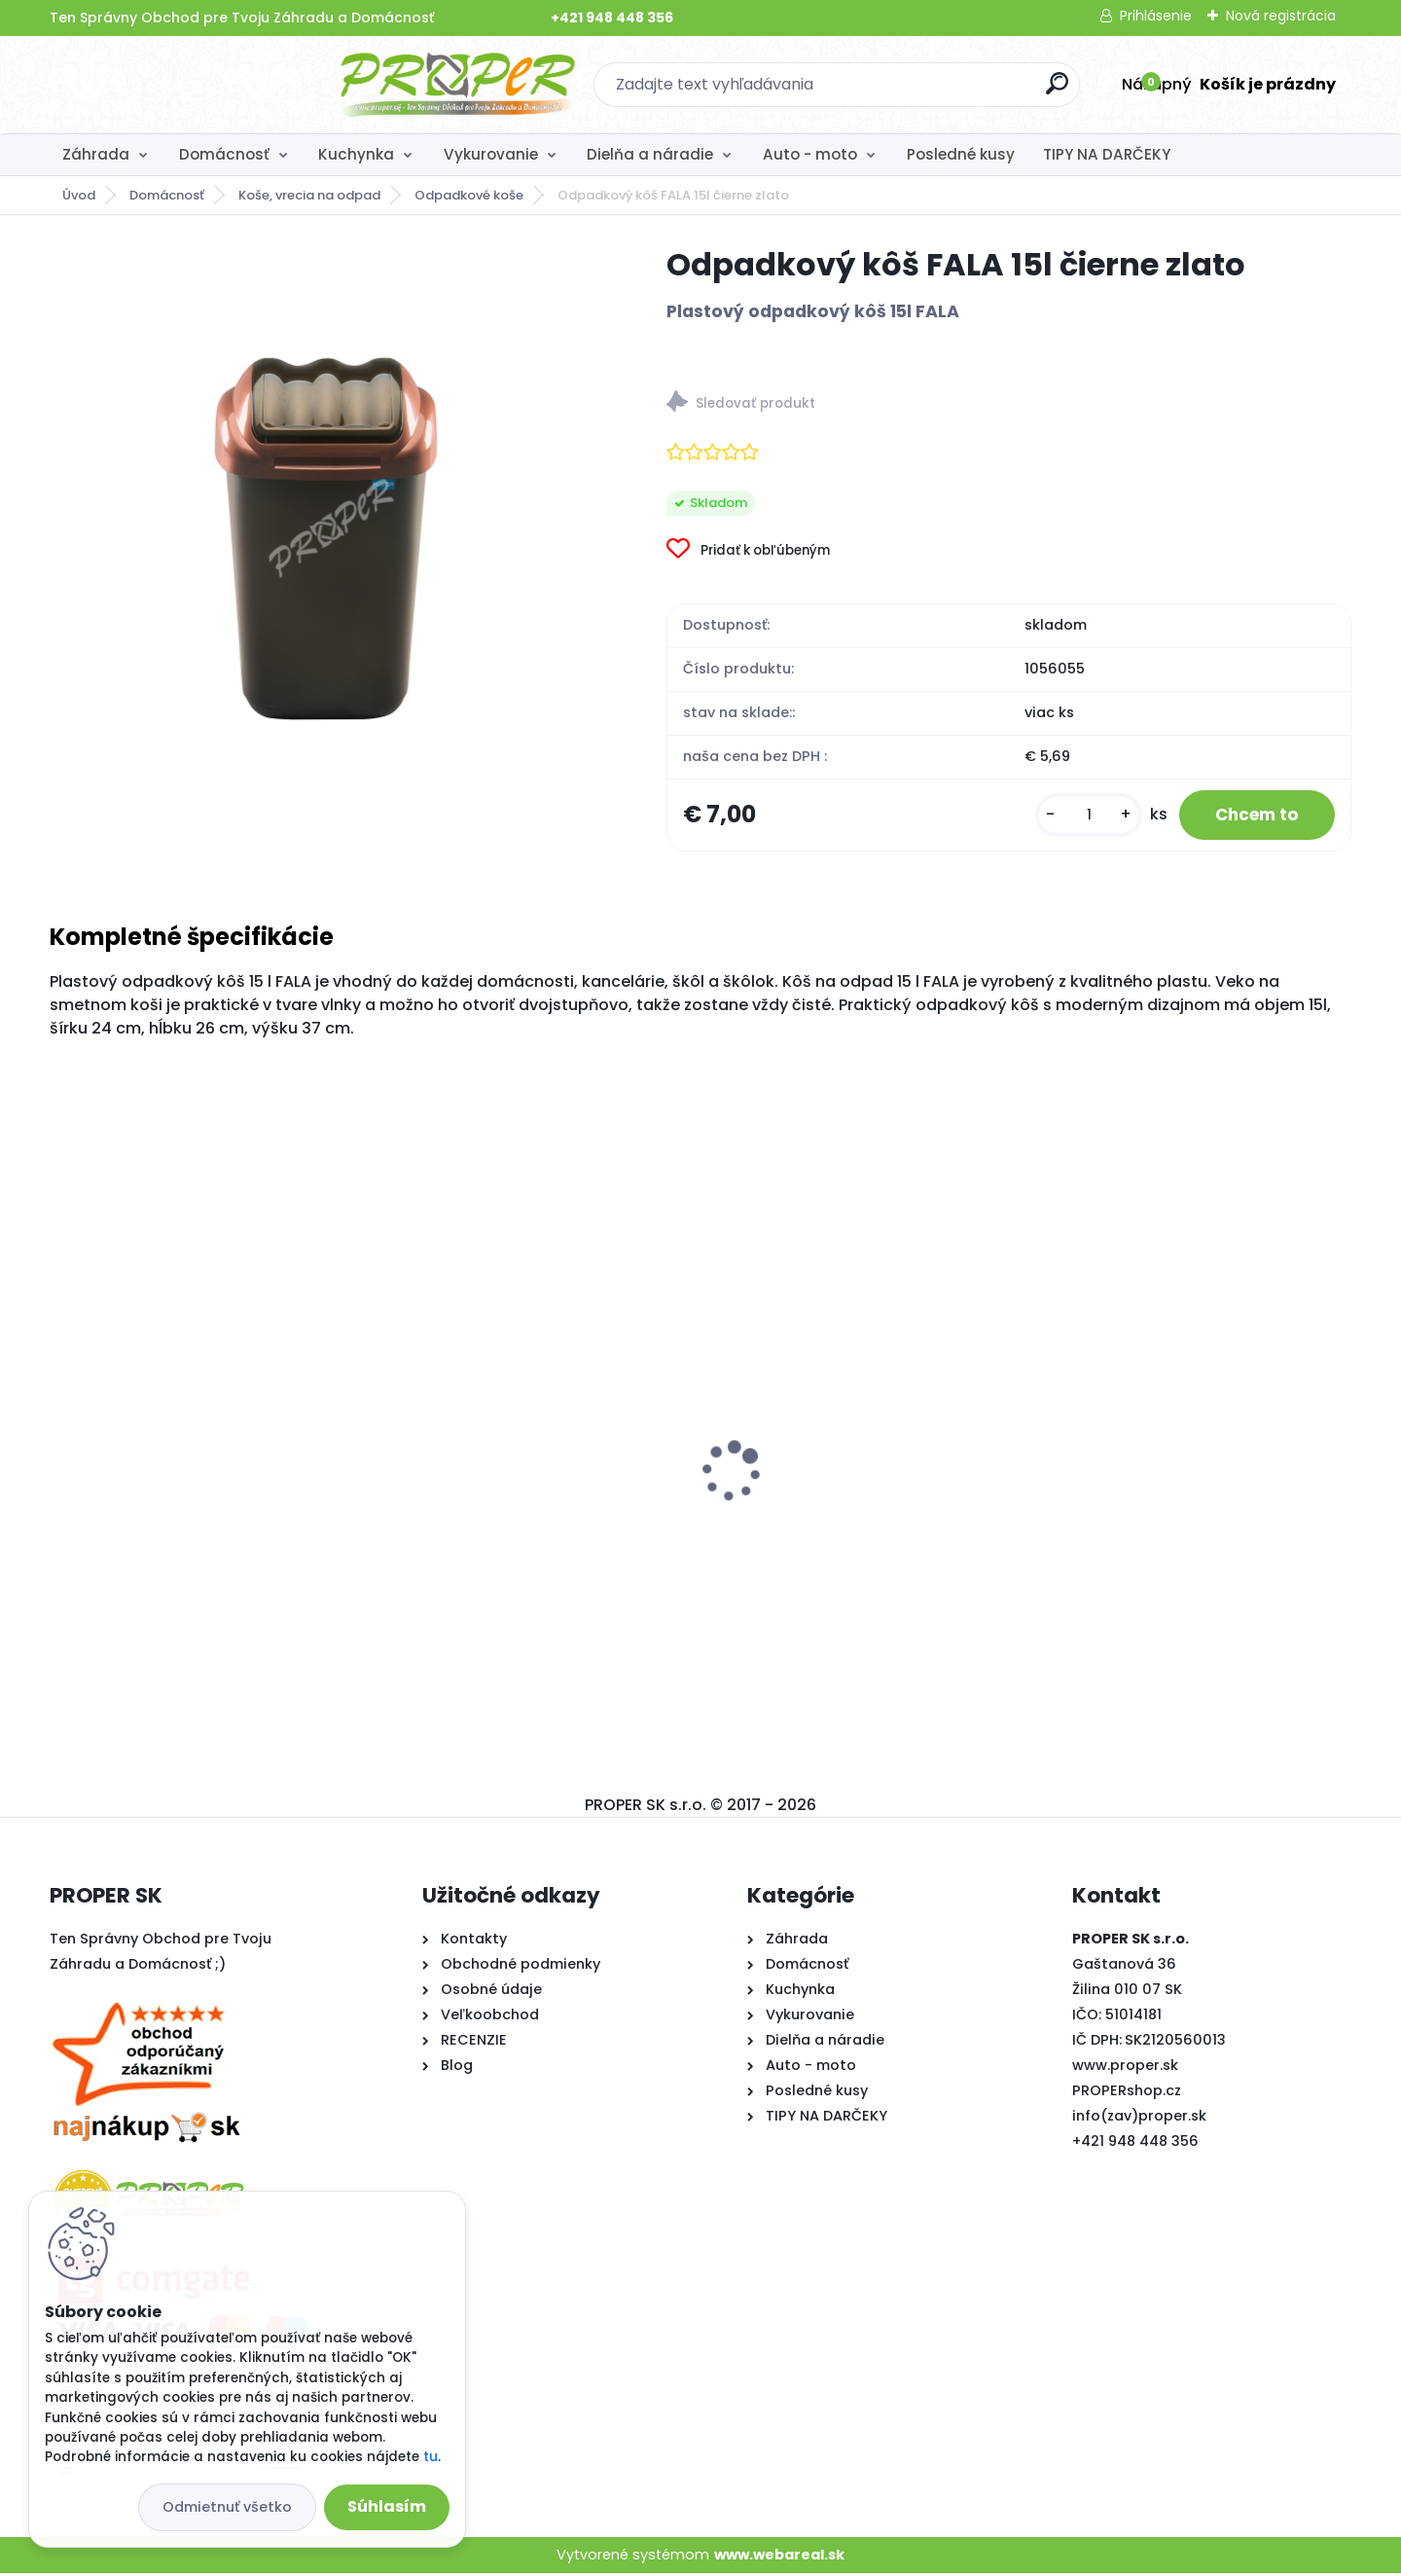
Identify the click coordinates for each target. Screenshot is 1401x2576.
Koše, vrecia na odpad (309, 195)
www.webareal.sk (779, 2556)
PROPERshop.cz (1126, 2092)
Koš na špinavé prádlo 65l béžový (187, 1488)
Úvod (78, 195)
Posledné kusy (961, 154)
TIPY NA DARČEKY (1106, 154)
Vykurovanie (491, 154)
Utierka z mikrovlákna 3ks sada (510, 1488)
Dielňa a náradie (650, 154)
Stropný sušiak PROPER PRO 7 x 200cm (863, 1501)
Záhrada (95, 154)
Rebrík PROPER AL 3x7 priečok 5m (1171, 1488)
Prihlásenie (1156, 15)
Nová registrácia (1281, 15)
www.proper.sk (1125, 2067)
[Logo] (169, 84)
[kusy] (1077, 816)
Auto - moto (810, 154)
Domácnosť (224, 154)
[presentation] (63, 1443)
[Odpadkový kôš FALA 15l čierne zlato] (327, 521)
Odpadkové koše (468, 195)
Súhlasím (386, 2506)
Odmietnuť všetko (227, 2507)
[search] (912, 91)
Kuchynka (356, 154)
